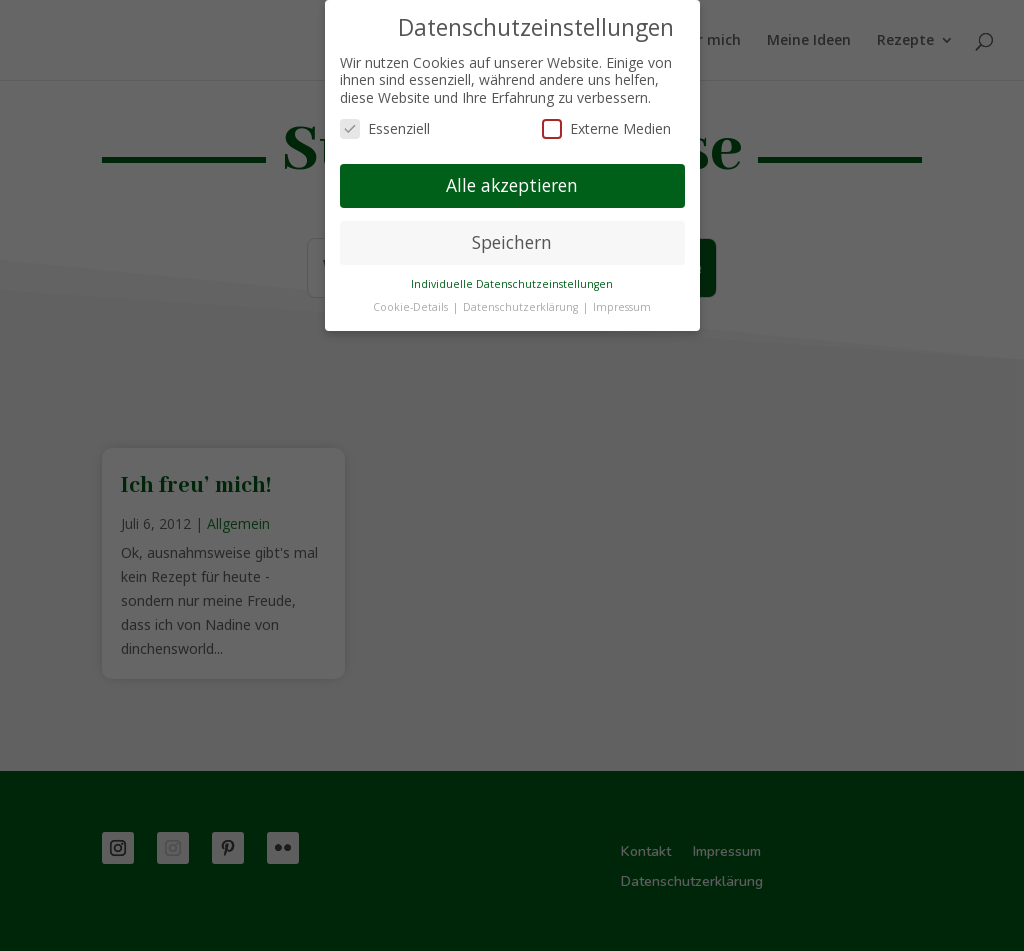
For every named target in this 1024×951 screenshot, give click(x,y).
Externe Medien (606, 128)
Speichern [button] (512, 242)
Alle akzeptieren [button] (512, 185)
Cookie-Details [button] (412, 307)
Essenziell (385, 128)
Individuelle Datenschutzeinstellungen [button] (512, 284)
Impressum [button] (622, 307)
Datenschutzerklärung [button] (522, 307)
